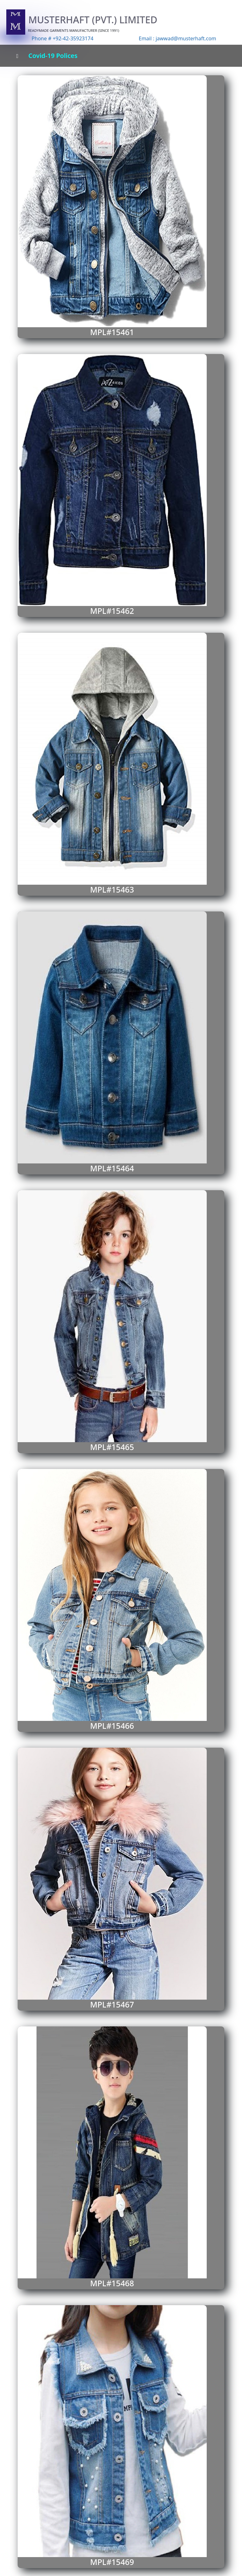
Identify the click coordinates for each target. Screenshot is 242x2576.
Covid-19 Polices (53, 55)
